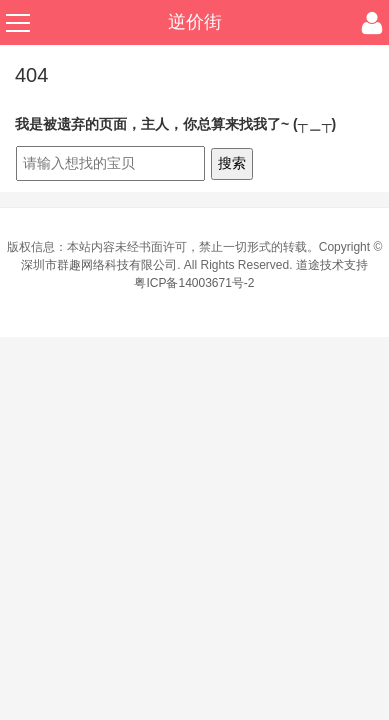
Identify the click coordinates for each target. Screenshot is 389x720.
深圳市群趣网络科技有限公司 (99, 265)
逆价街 (195, 22)
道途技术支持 (332, 265)
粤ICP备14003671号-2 (194, 283)
